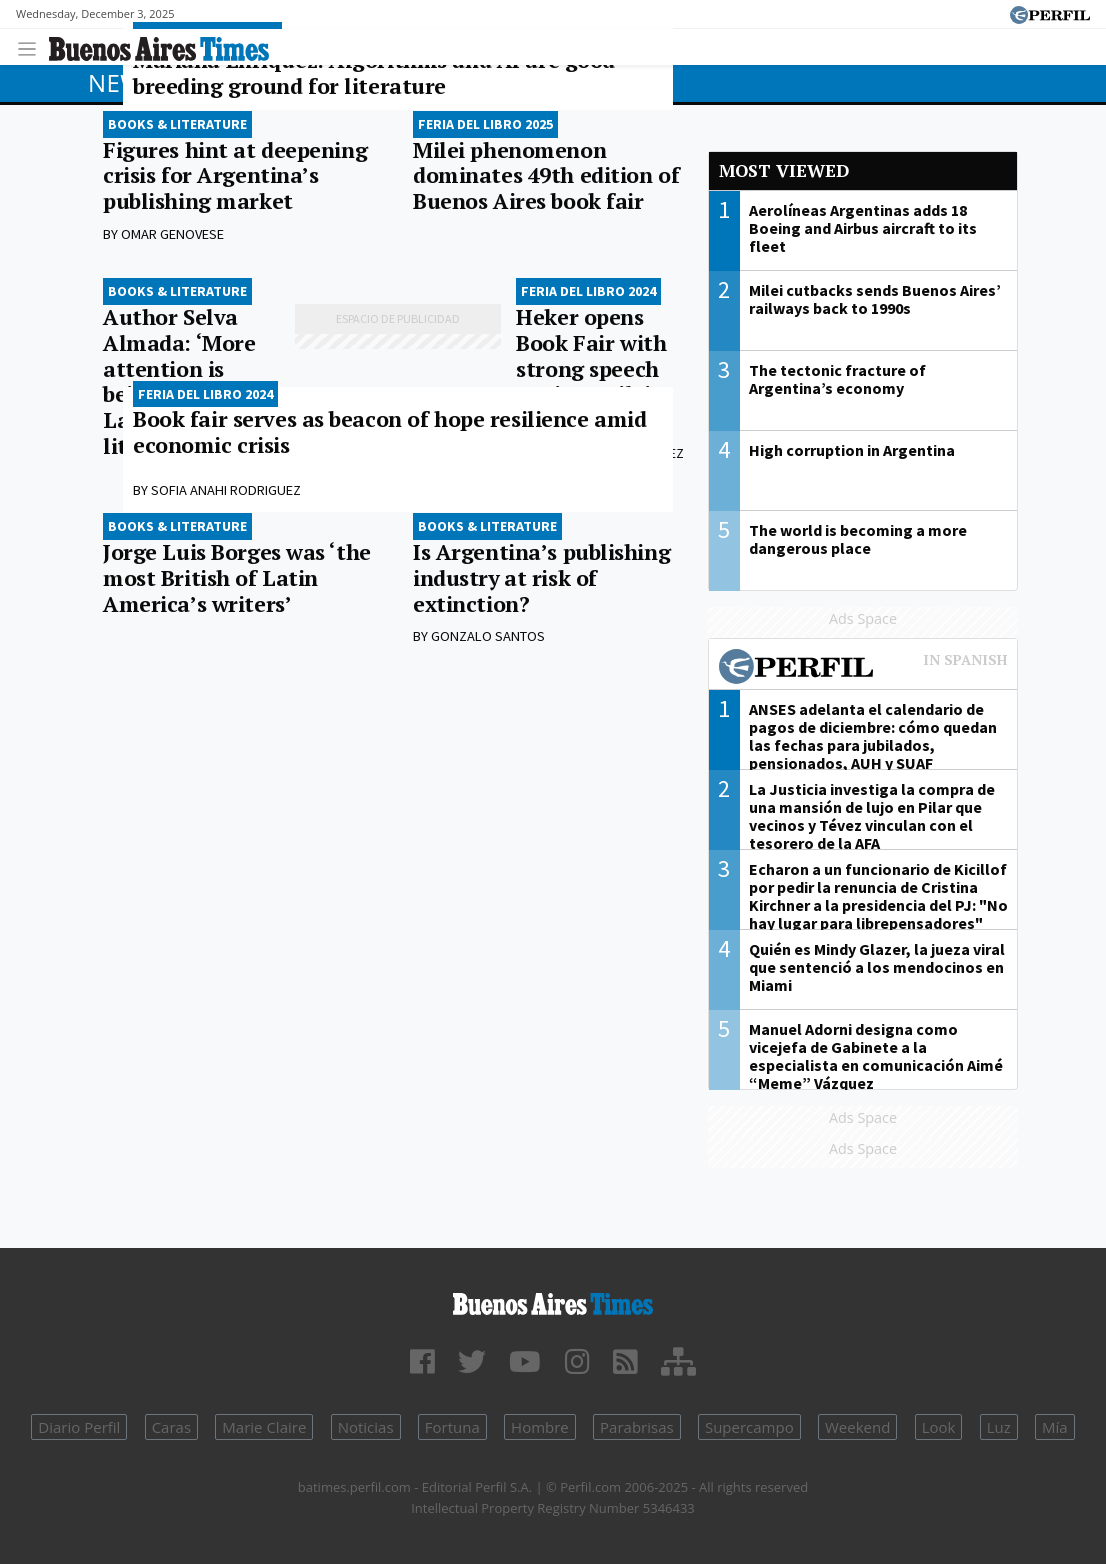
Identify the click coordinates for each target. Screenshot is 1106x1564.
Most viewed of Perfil (863, 669)
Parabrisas (637, 1427)
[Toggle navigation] (32, 46)
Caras (171, 1427)
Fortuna (452, 1427)
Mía (1055, 1427)
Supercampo (749, 1427)
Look (939, 1427)
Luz (999, 1427)
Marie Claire (264, 1427)
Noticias (366, 1427)
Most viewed (784, 170)
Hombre (540, 1427)
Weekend (857, 1427)
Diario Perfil (79, 1427)
